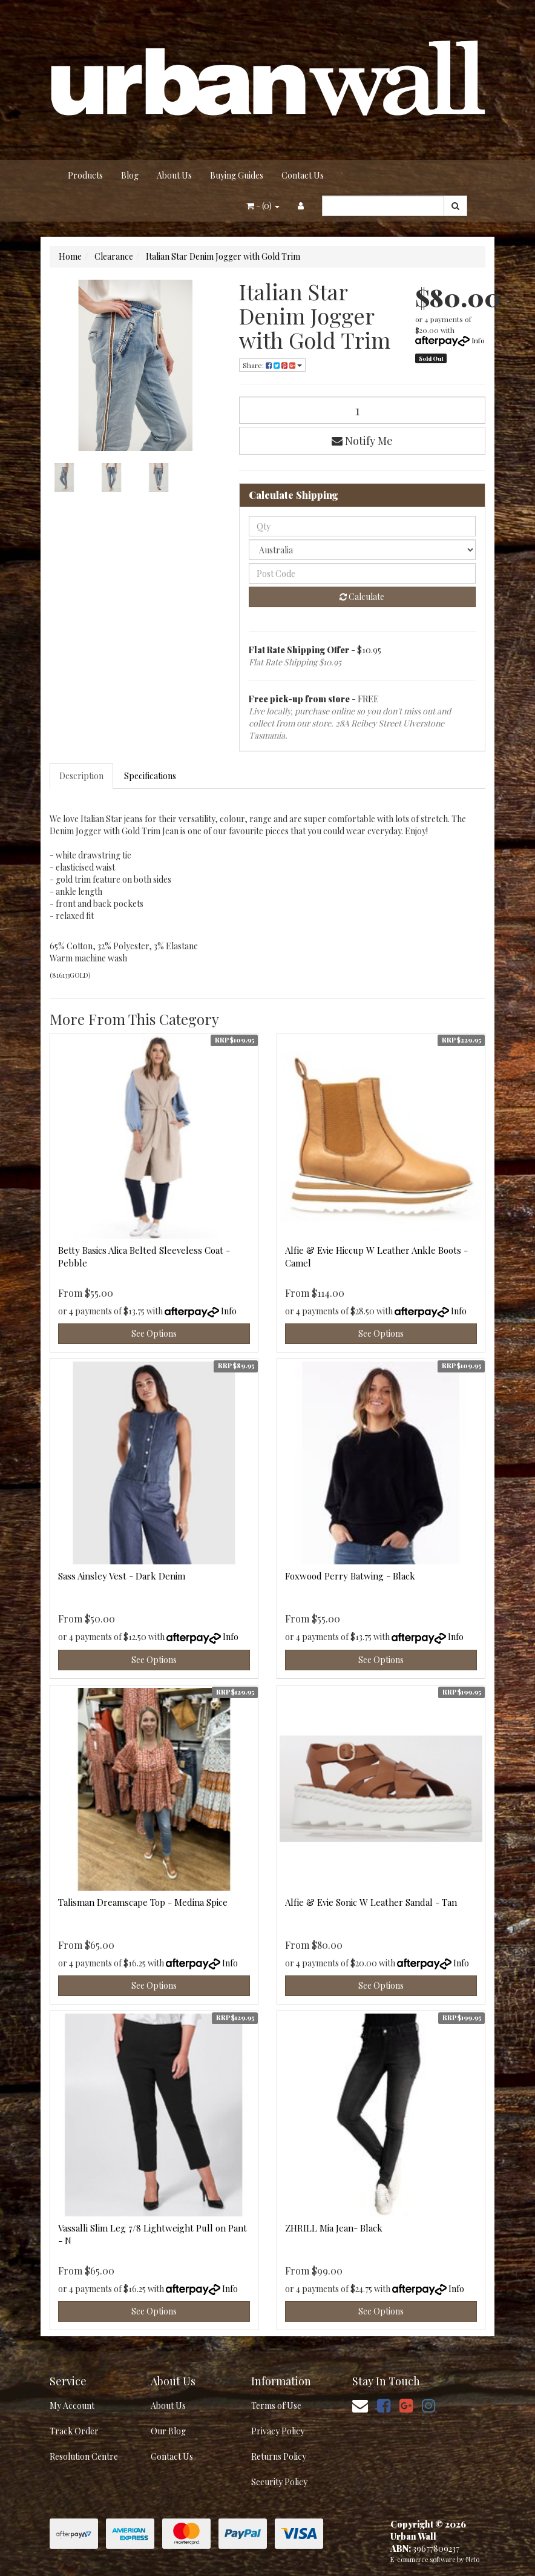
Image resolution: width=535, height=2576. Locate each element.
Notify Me (362, 440)
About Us (174, 175)
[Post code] (362, 573)
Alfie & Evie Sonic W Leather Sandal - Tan (371, 1902)
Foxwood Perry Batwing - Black (350, 1576)
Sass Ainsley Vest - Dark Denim (121, 1576)
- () (263, 205)
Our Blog (168, 2431)
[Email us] (360, 2405)
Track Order (74, 2431)
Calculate (362, 596)
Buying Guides (236, 175)
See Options (154, 1333)
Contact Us (302, 175)
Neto (472, 2559)
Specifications (150, 776)
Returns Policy (278, 2456)
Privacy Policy (277, 2431)
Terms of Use (276, 2405)
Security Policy (279, 2482)
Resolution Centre (84, 2456)
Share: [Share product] (272, 365)
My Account (72, 2405)
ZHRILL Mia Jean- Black (333, 2228)
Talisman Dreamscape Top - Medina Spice (143, 1902)
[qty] (362, 526)
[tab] (82, 776)
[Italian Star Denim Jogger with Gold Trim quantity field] (362, 410)
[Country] (362, 549)
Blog (130, 175)
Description (81, 776)
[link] (383, 2405)
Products (85, 175)
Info (478, 340)
